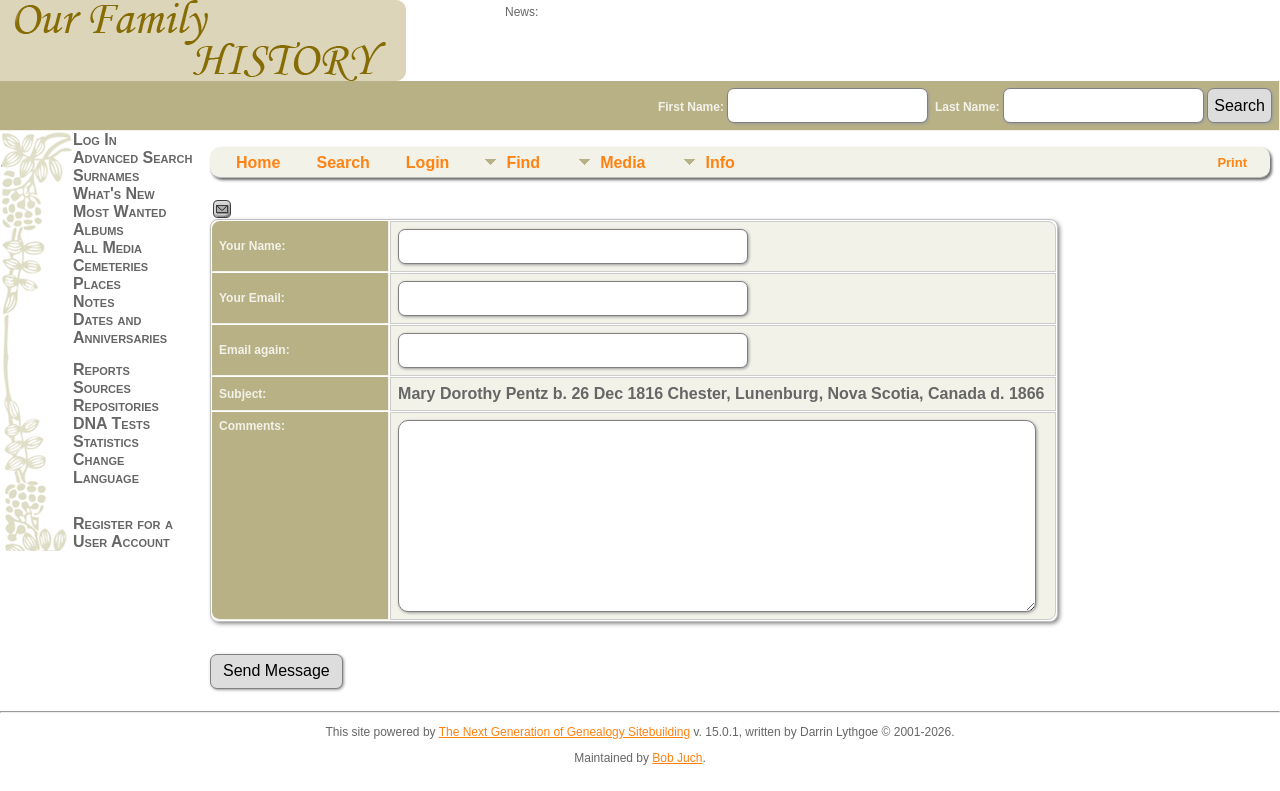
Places (97, 283)
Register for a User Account (123, 532)
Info (719, 162)
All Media (107, 247)
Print (1232, 162)
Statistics (106, 441)
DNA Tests (111, 423)
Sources (102, 387)
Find (523, 162)
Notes (94, 301)
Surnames (106, 175)
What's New (114, 193)
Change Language (106, 468)
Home (258, 162)
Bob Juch (677, 758)
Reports (101, 369)
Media (622, 162)
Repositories (116, 405)
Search (342, 162)
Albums (98, 229)
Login (428, 162)
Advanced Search (132, 157)
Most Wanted (119, 211)
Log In (95, 139)
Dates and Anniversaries (120, 328)
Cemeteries (110, 265)
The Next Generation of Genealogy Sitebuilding (565, 732)
